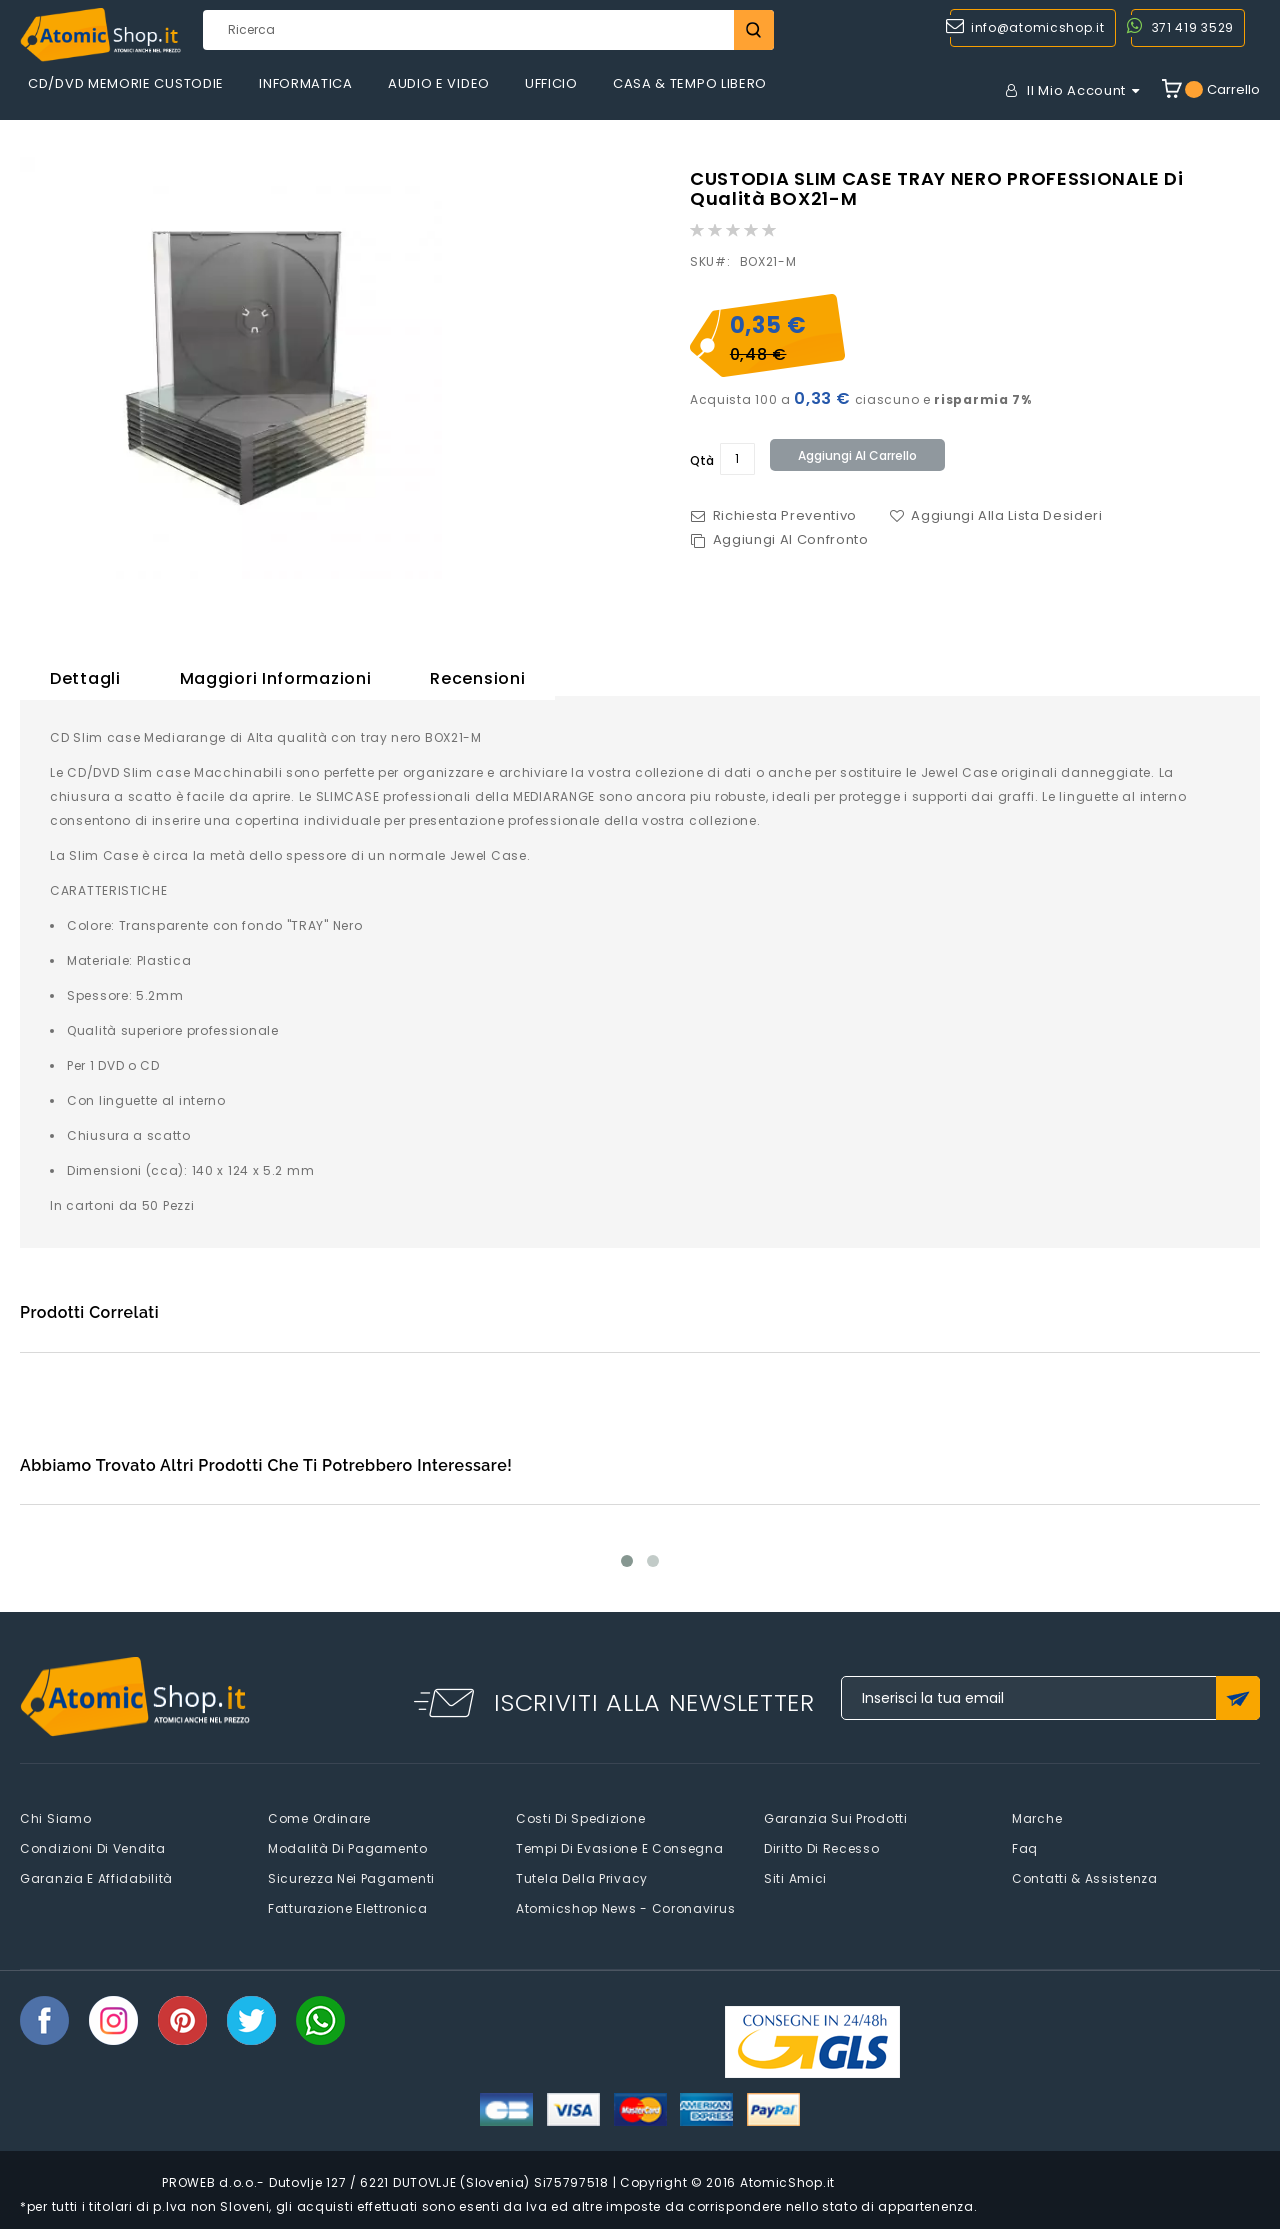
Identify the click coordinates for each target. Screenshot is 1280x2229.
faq (1025, 1848)
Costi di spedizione (580, 1818)
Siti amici (795, 1878)
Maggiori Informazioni (276, 678)
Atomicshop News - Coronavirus (625, 1908)
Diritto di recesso (822, 1848)
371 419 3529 (1193, 27)
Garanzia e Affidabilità (96, 1878)
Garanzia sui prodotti (836, 1818)
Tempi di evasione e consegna (620, 1848)
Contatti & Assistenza (1085, 1878)
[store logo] (100, 35)
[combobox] (488, 30)
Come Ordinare (319, 1818)
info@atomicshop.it (1038, 27)
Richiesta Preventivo (785, 515)
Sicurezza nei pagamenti (351, 1878)
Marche (1037, 1818)
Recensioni (477, 678)
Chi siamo (55, 1818)
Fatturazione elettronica (348, 1908)
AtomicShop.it (787, 2182)
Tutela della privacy (582, 1878)
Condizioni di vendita (93, 1848)
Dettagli (85, 678)
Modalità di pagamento (348, 1848)
